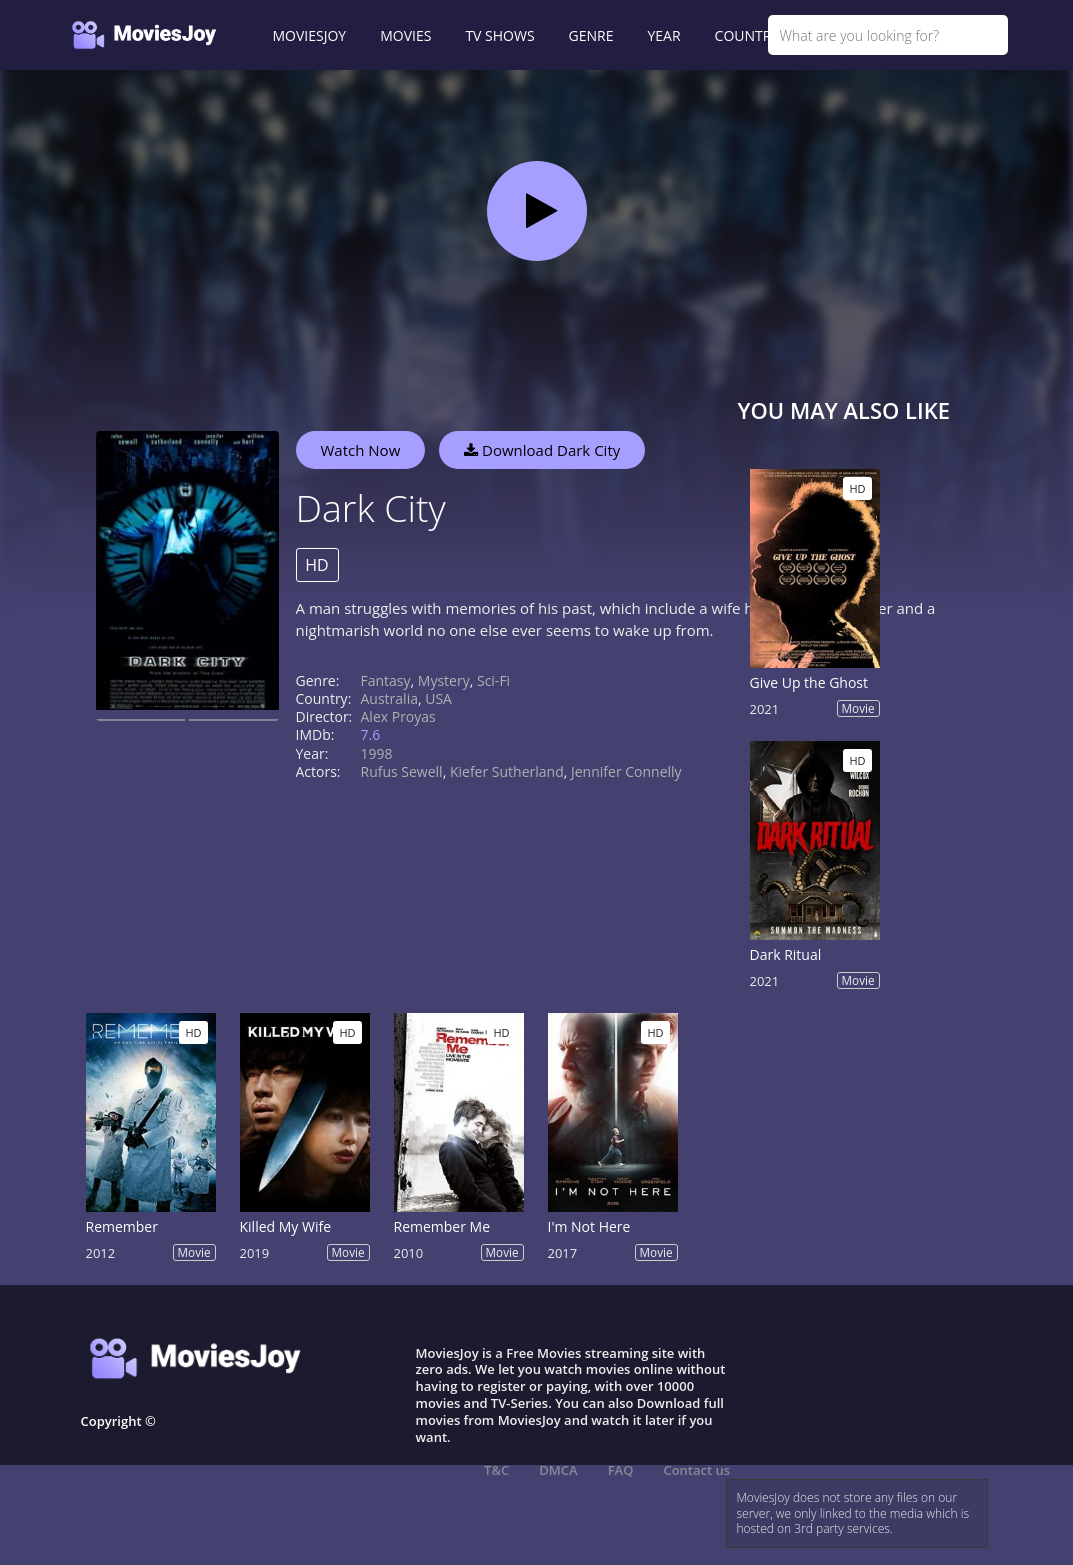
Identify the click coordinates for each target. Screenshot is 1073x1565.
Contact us (696, 1470)
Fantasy (386, 680)
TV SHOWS (499, 35)
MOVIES (405, 35)
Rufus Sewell (402, 771)
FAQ (621, 1470)
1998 (377, 753)
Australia (389, 698)
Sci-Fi (493, 680)
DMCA (558, 1470)
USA (438, 698)
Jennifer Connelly (626, 771)
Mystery (444, 680)
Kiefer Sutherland (507, 771)
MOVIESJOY (310, 35)
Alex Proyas (398, 716)
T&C (496, 1470)
